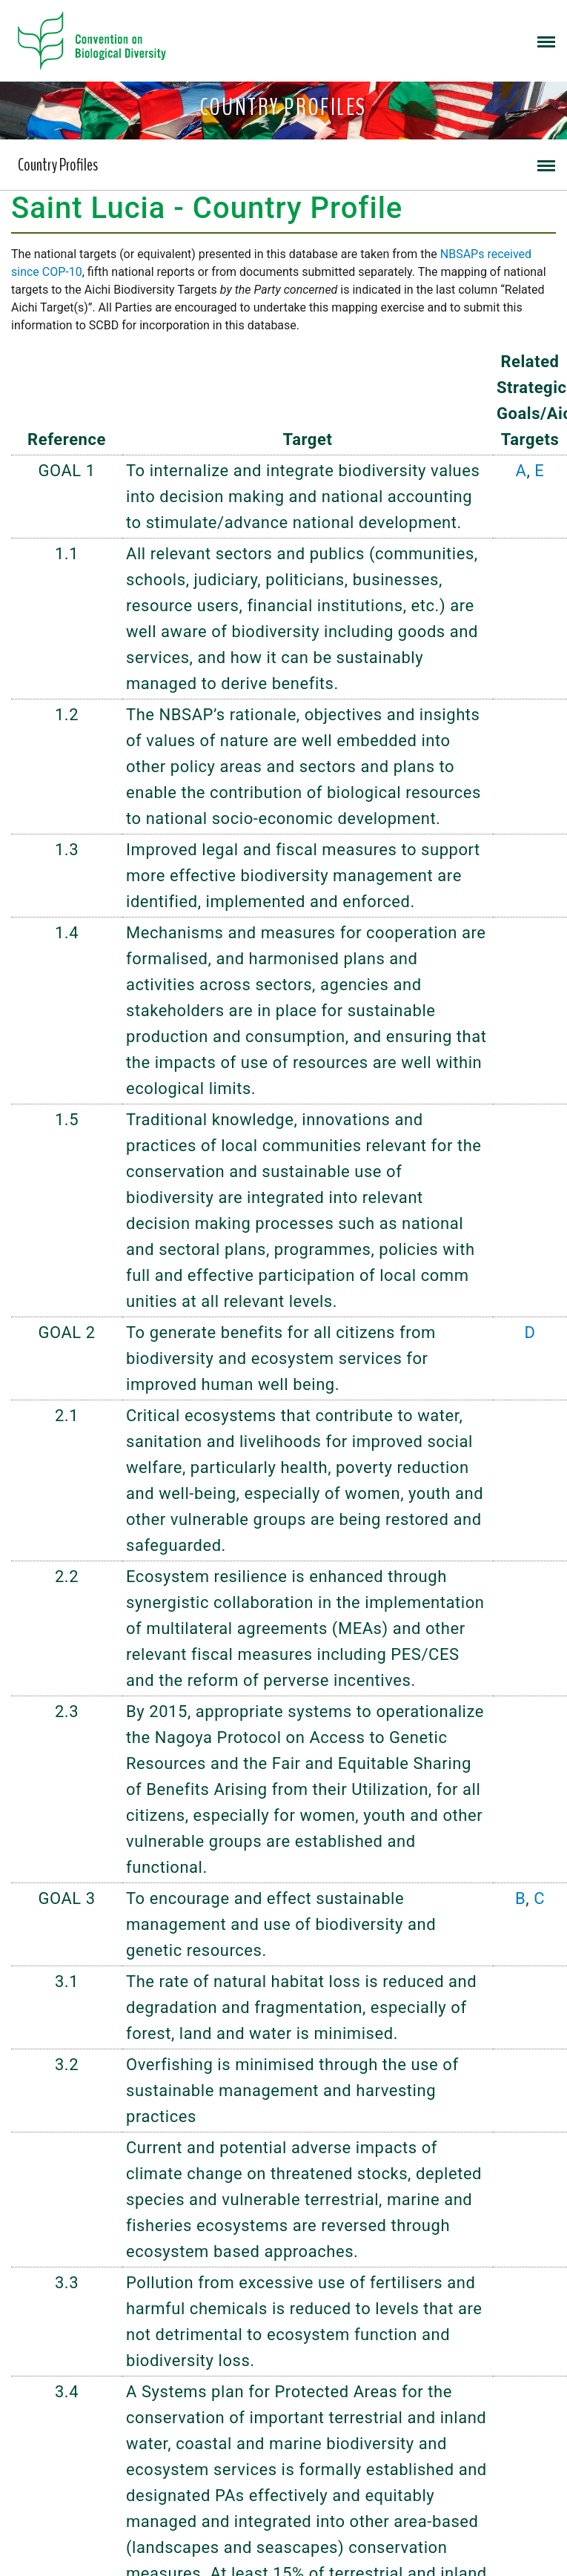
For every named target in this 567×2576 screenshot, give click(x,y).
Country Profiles (58, 165)
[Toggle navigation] (546, 40)
